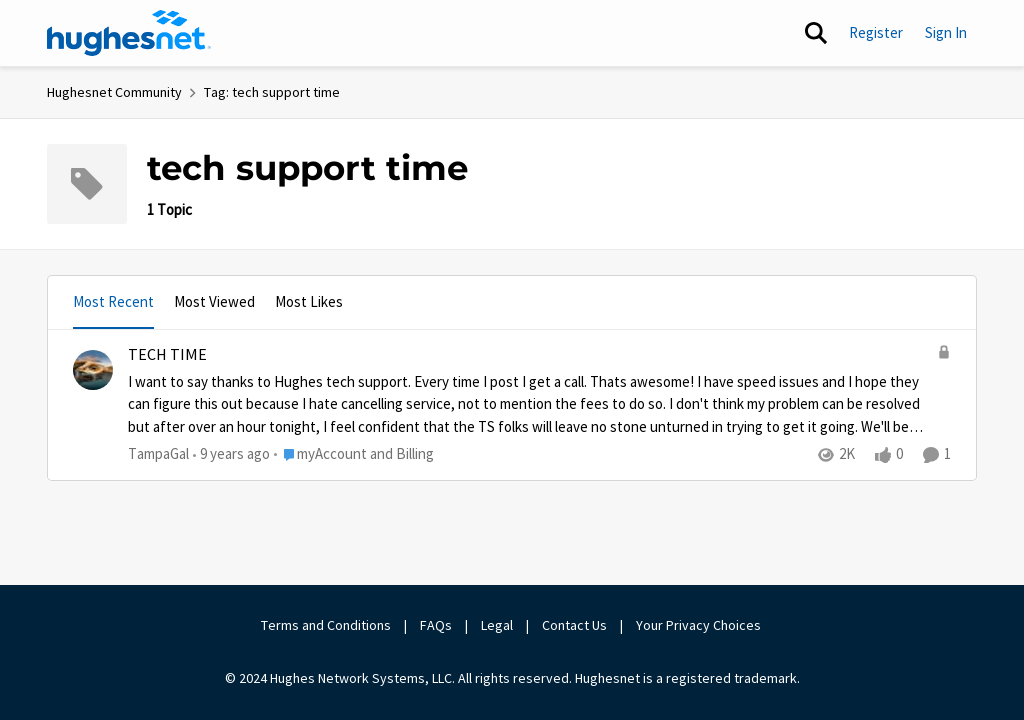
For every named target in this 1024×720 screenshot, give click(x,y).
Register (876, 32)
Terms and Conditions (326, 625)
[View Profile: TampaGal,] (93, 370)
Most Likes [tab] (309, 301)
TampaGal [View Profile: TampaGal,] (158, 453)
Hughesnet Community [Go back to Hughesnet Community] (114, 92)
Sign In (946, 32)
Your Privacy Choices (700, 625)
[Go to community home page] (129, 33)
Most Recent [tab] (113, 301)
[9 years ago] (231, 454)
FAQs (436, 625)
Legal (497, 625)
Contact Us (574, 625)
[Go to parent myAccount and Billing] (354, 454)
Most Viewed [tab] (214, 301)
